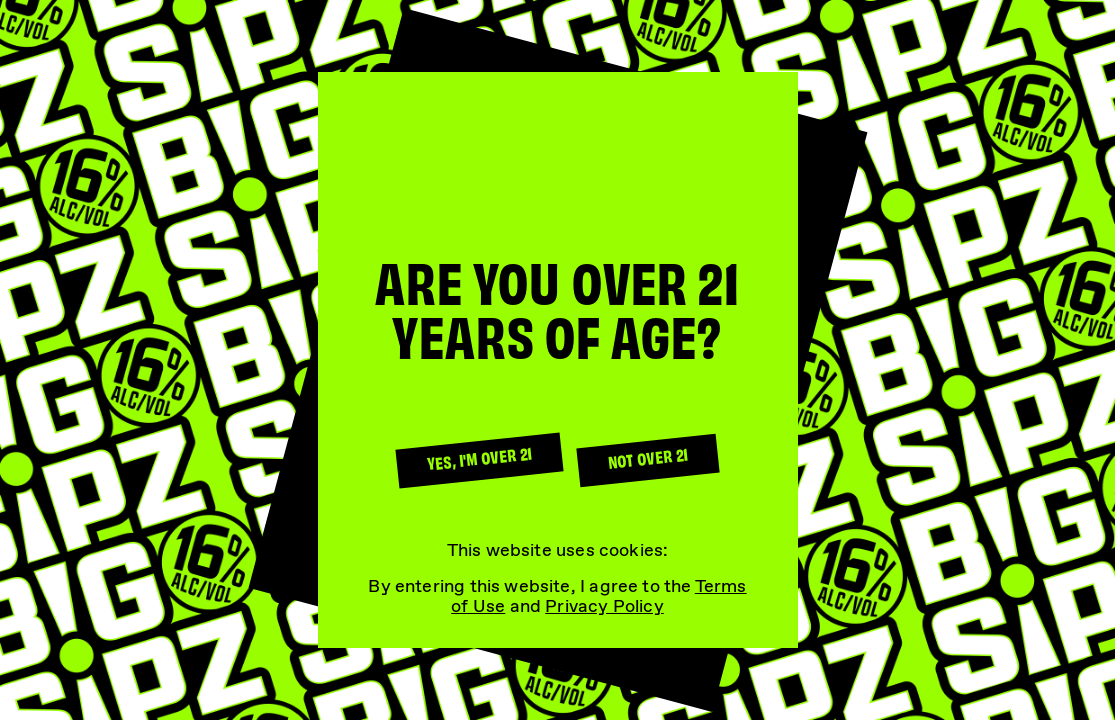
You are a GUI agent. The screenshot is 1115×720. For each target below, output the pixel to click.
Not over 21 (648, 457)
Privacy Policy (604, 605)
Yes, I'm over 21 (478, 458)
